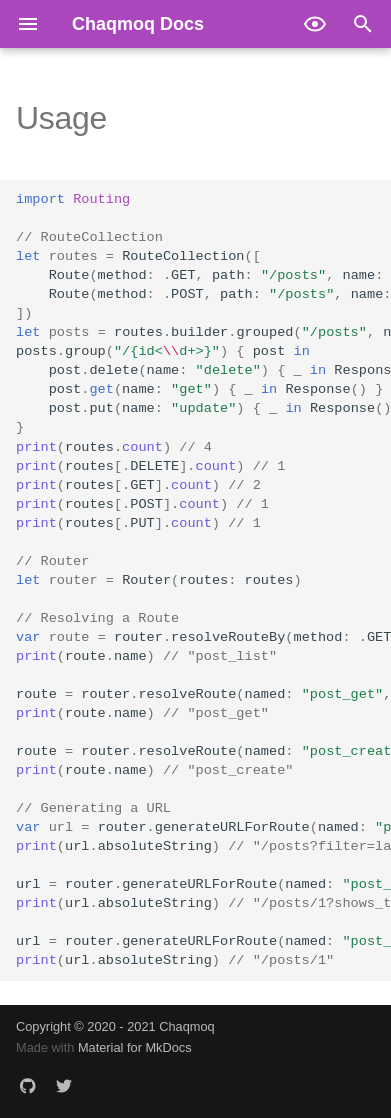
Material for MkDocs (135, 1047)
